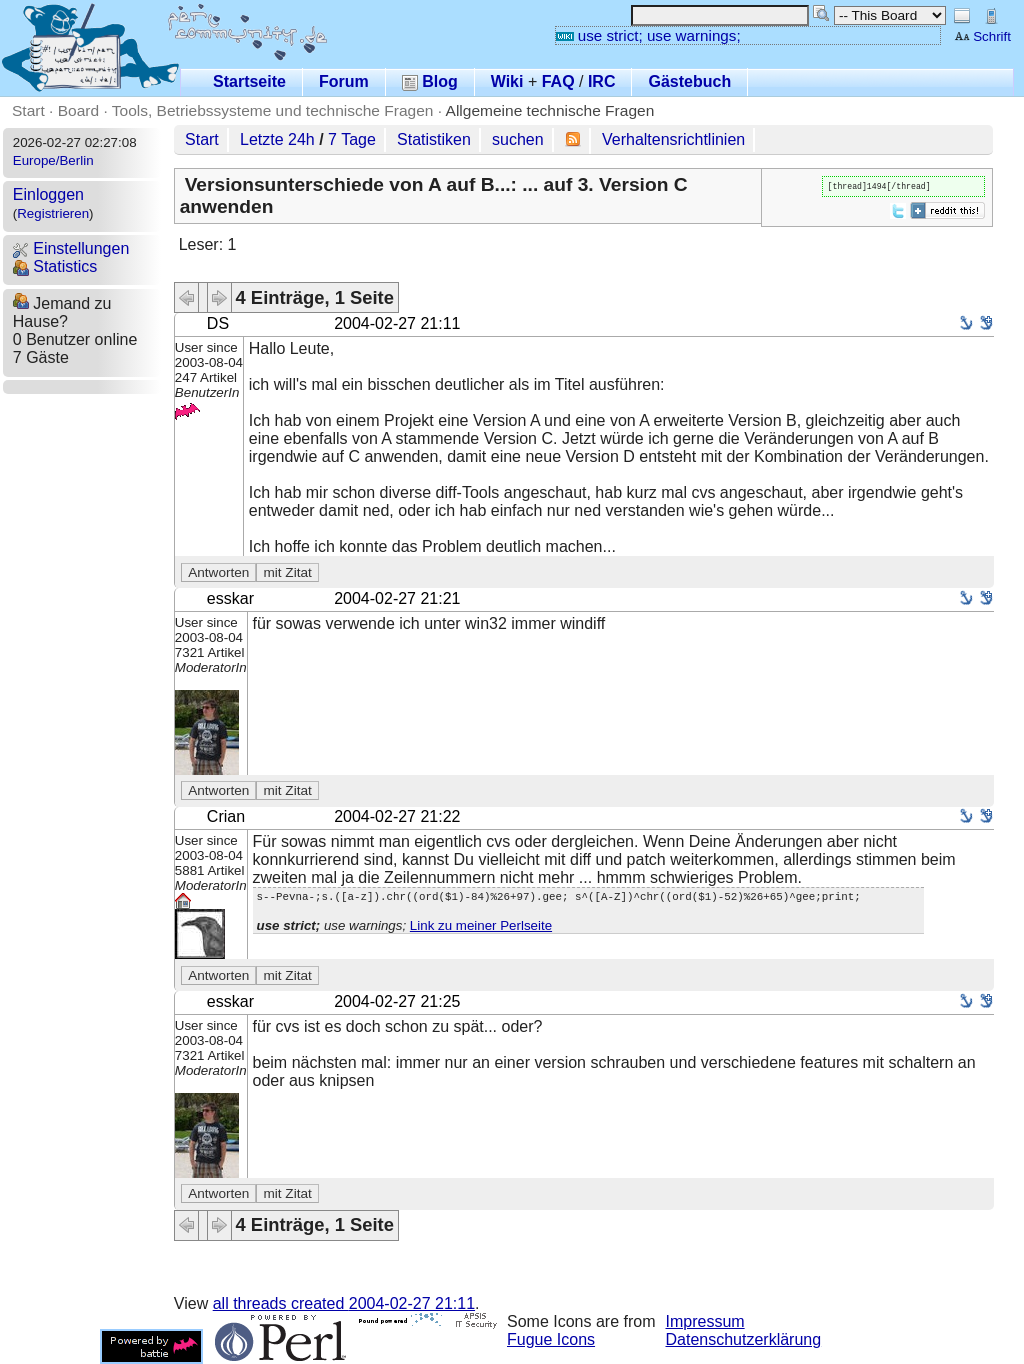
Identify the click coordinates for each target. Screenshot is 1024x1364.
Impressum (705, 1321)
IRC (602, 81)
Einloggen (48, 194)
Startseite (249, 81)
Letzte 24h (277, 139)
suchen (518, 139)
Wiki (507, 81)
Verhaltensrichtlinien (673, 139)
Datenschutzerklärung (744, 1339)
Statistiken (434, 139)
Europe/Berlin (53, 160)
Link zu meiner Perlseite (481, 928)
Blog (430, 81)
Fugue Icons (551, 1339)
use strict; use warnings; (648, 35)
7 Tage (352, 139)
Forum (344, 81)
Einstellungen (71, 248)
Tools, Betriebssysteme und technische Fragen (273, 110)
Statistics (55, 266)
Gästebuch (689, 81)
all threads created (344, 1303)
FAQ (558, 81)
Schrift (982, 36)
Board (78, 110)
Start (28, 110)
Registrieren (53, 213)
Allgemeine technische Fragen (550, 110)
